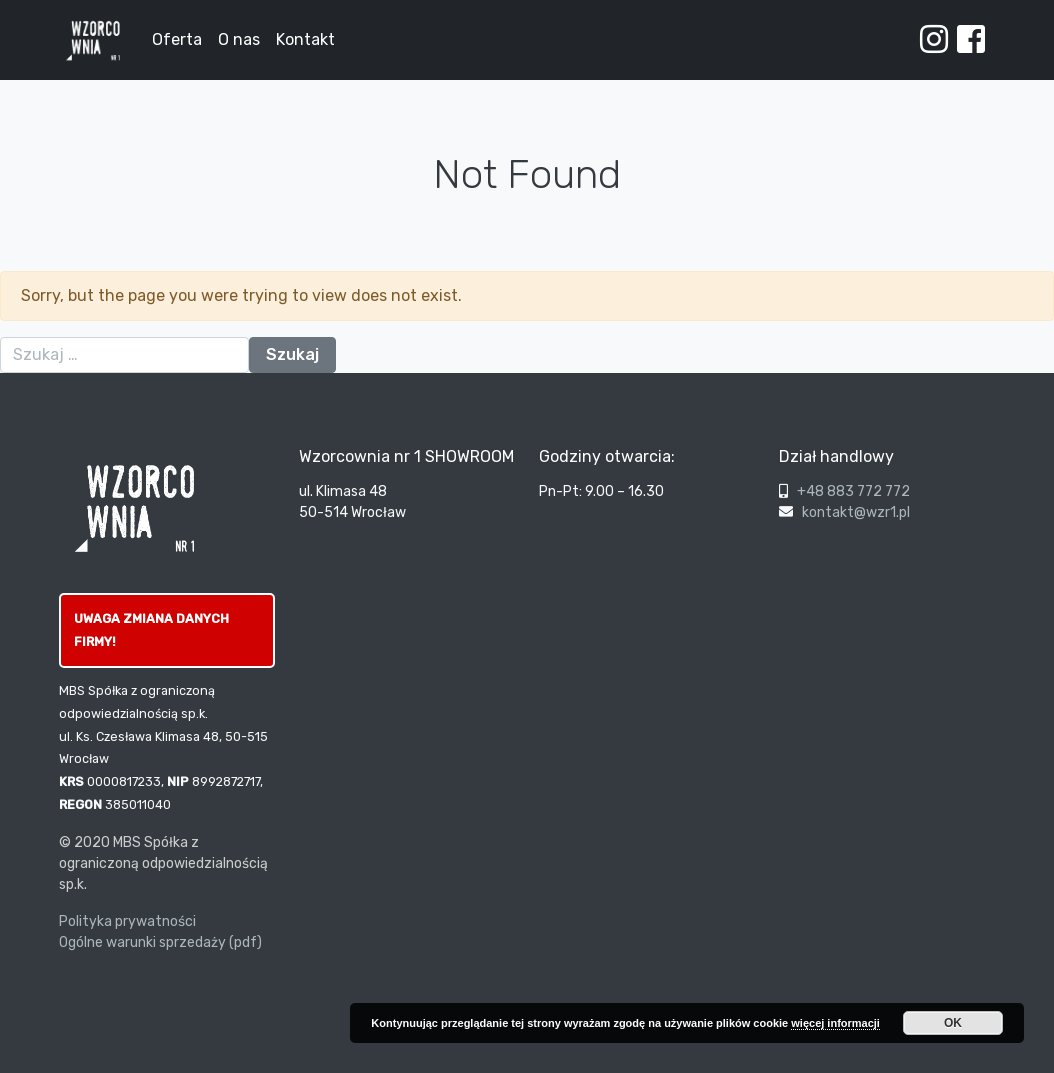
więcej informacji (835, 1023)
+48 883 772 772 (853, 491)
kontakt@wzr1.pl (856, 512)
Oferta (177, 39)
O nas (239, 39)
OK (953, 1023)
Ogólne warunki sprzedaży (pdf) (160, 942)
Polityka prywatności (127, 921)
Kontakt (305, 39)
